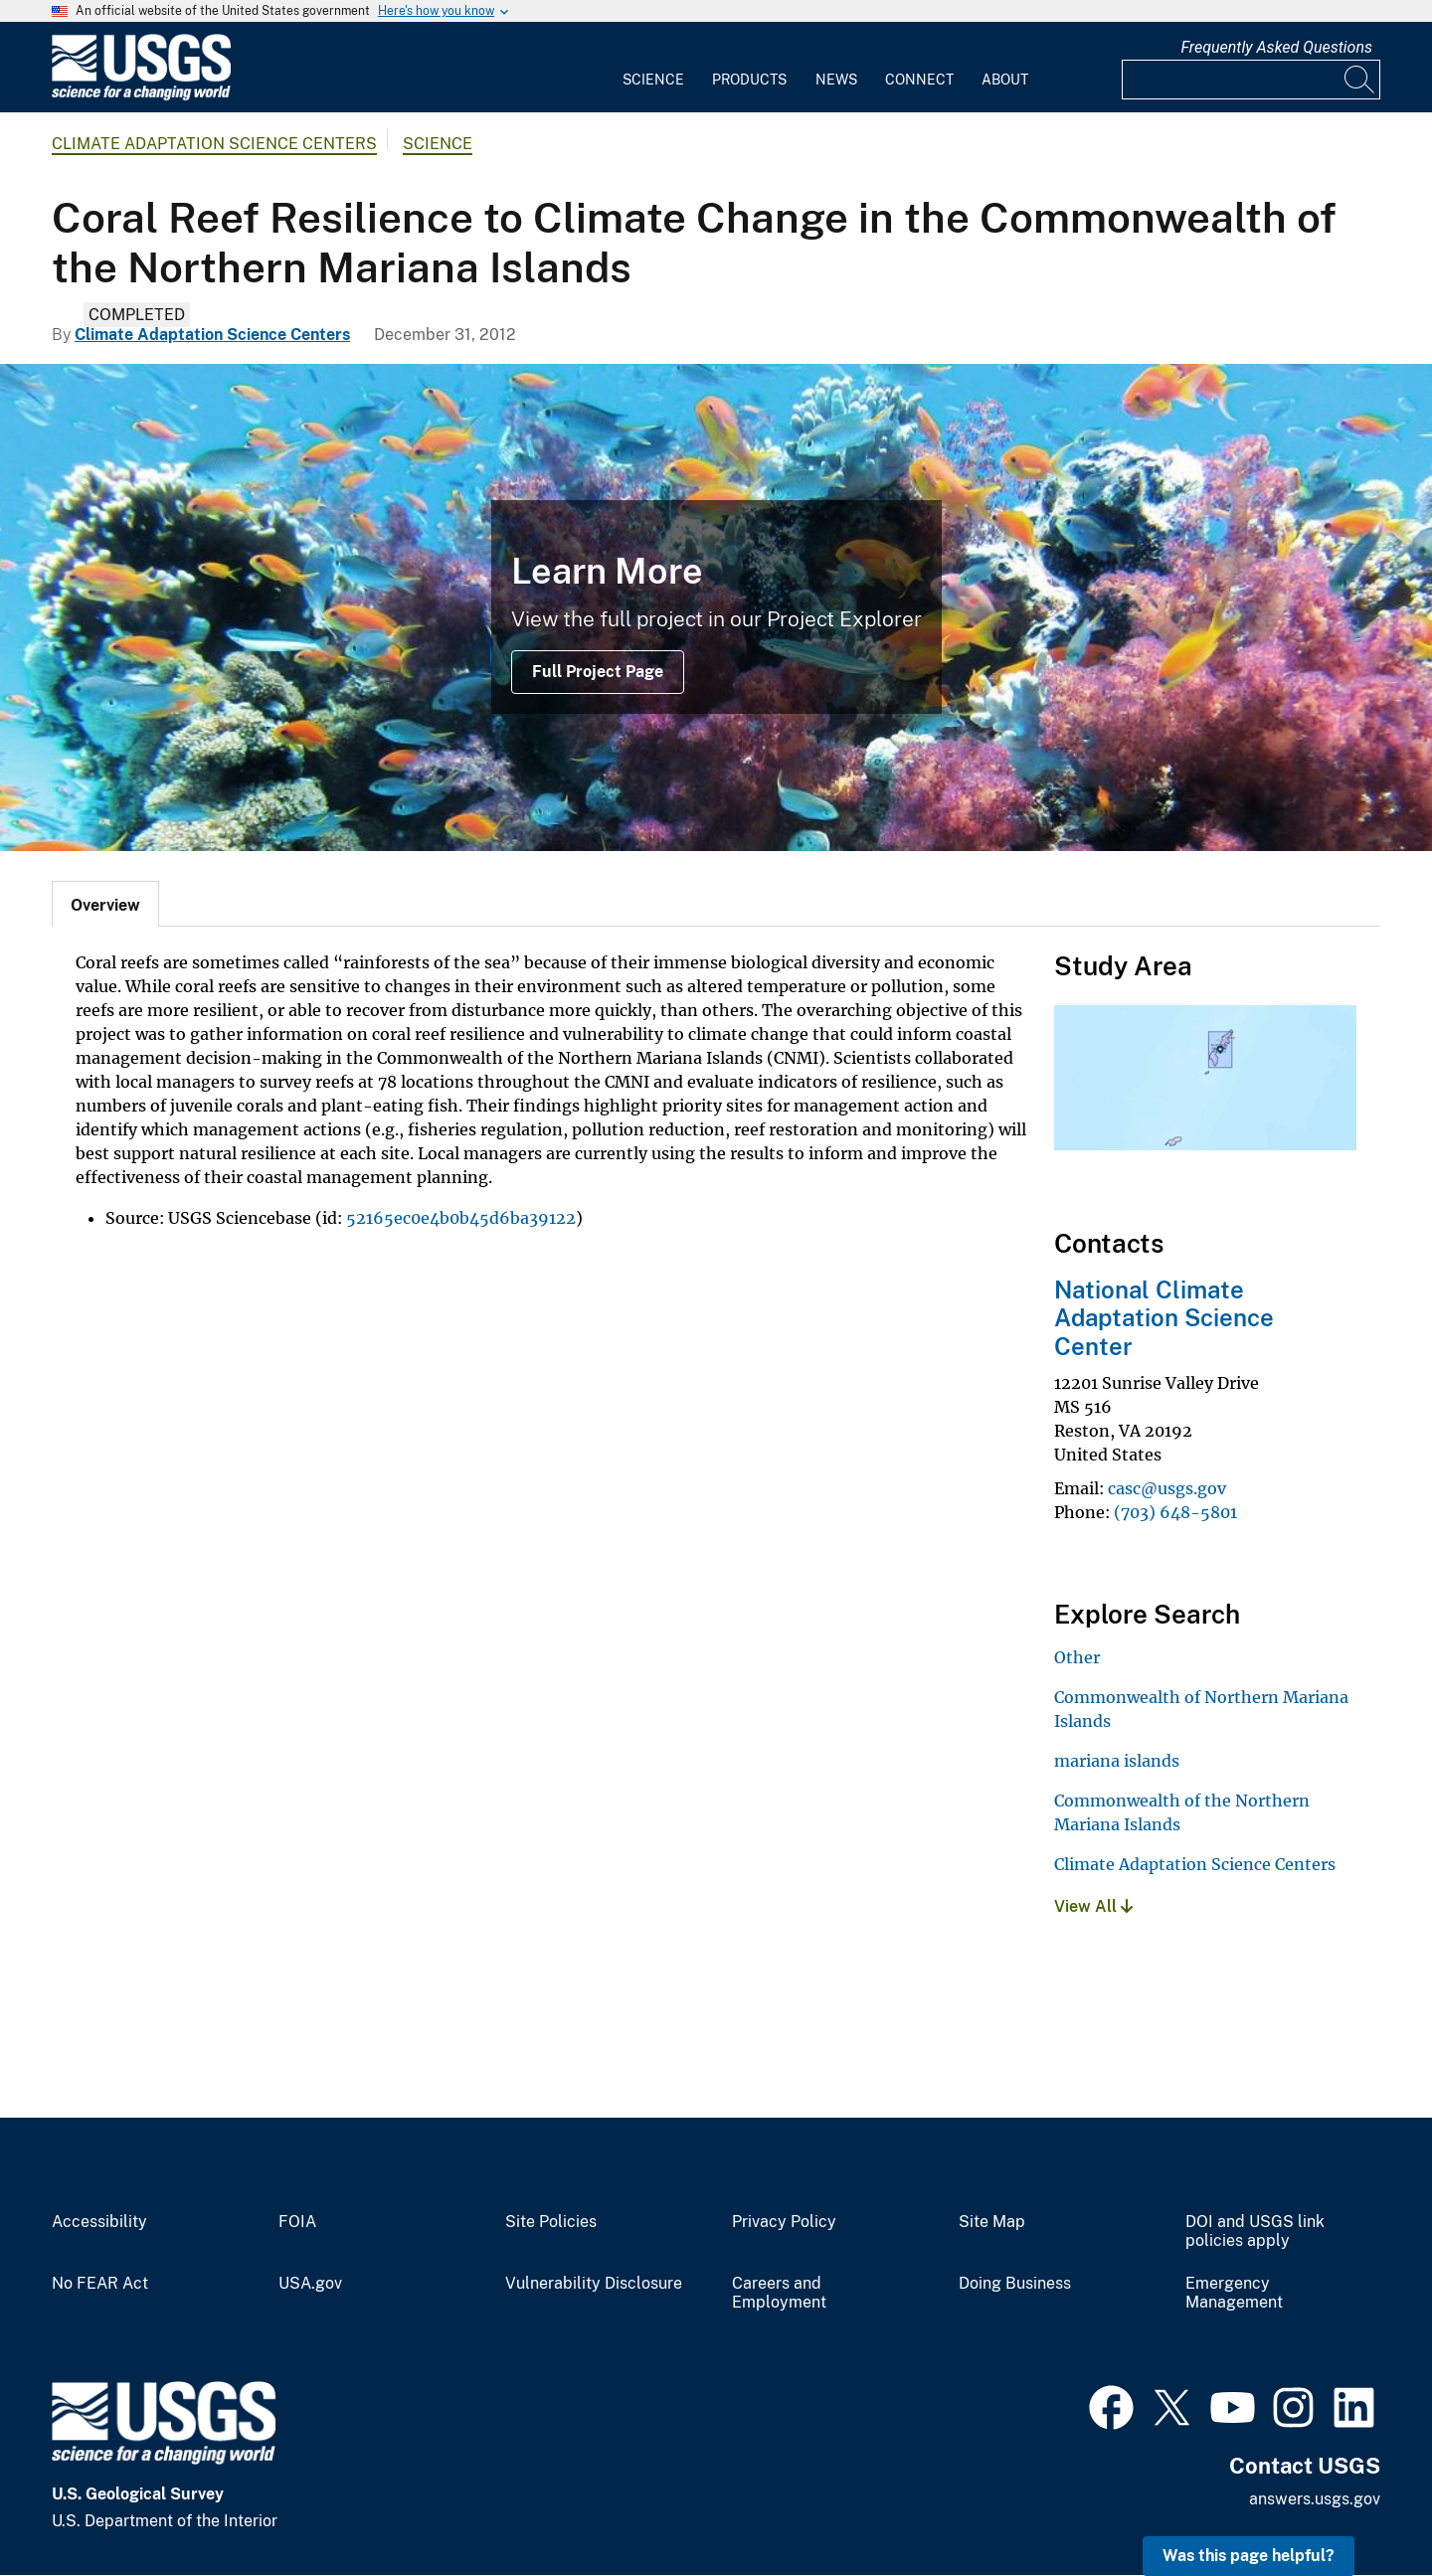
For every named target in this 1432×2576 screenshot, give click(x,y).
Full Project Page (597, 671)
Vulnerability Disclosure (593, 2284)
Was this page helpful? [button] (1249, 2555)
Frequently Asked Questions (1276, 47)
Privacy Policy (784, 2222)
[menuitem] (653, 67)
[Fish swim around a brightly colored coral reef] (716, 607)
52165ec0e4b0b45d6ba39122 (461, 1218)
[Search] (1360, 79)
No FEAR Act (100, 2284)
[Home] (141, 95)
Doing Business (1015, 2284)
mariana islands (1116, 1761)
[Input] (1251, 79)
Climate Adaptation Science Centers (214, 143)
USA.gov (310, 2284)
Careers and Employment (779, 2293)
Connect (919, 79)
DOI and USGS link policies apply (1255, 2231)
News (836, 79)
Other (1077, 1657)
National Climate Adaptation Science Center (1164, 1318)
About (1005, 79)
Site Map (992, 2222)
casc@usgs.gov (1167, 1488)
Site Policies (551, 2222)
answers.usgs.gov (1314, 2499)
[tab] (105, 904)
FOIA (297, 2222)
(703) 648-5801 (1175, 1512)
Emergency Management (1234, 2293)
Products (749, 79)
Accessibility (99, 2222)
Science (653, 79)
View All (1093, 1906)
